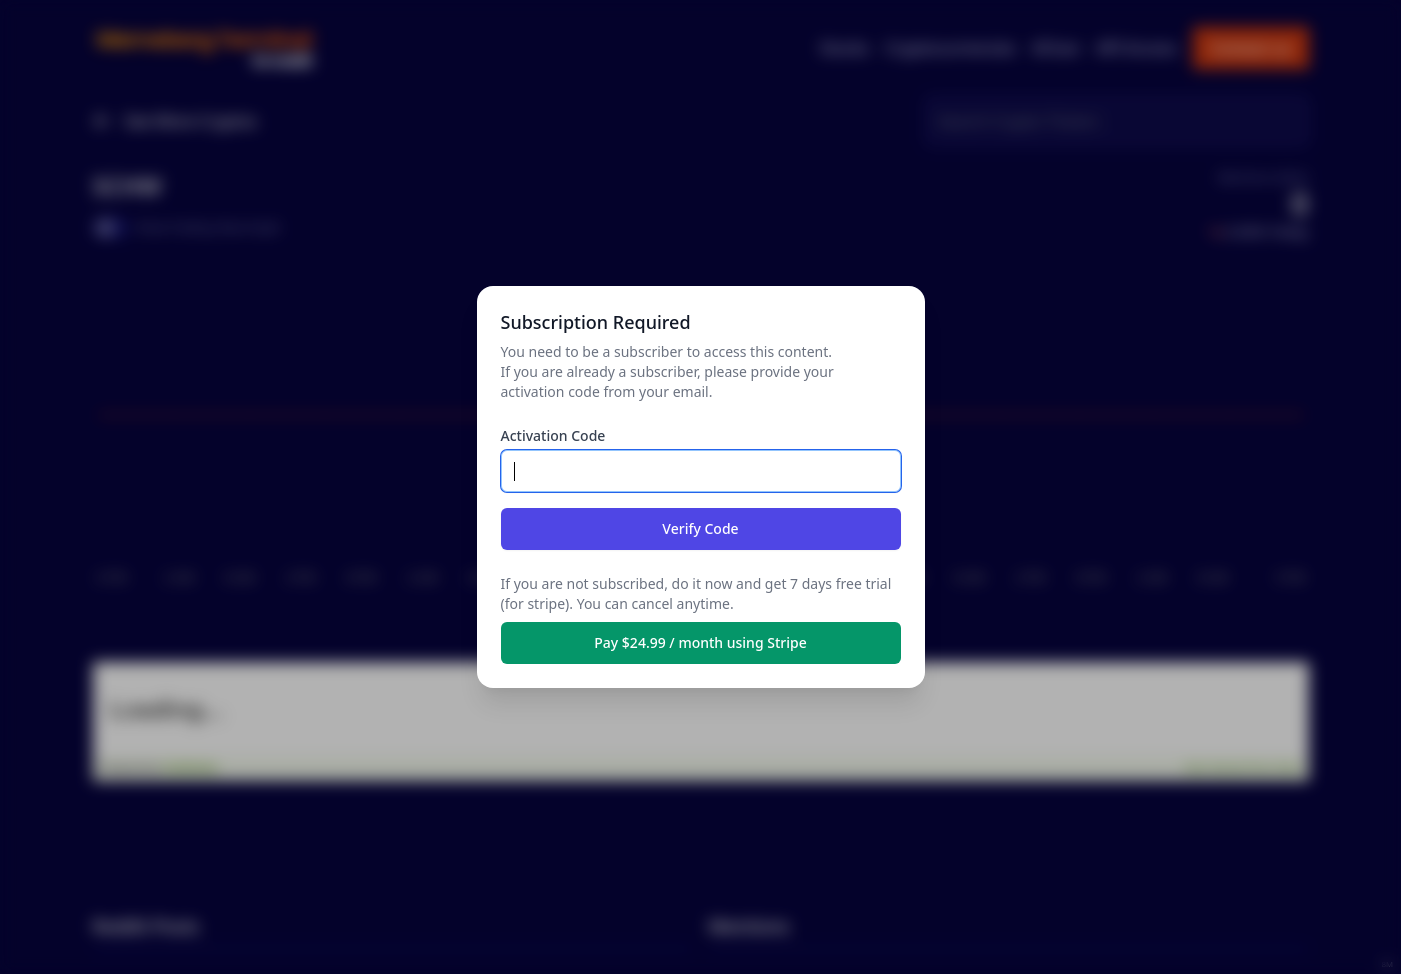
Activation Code (553, 435)
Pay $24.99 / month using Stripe (700, 642)
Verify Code (700, 528)
